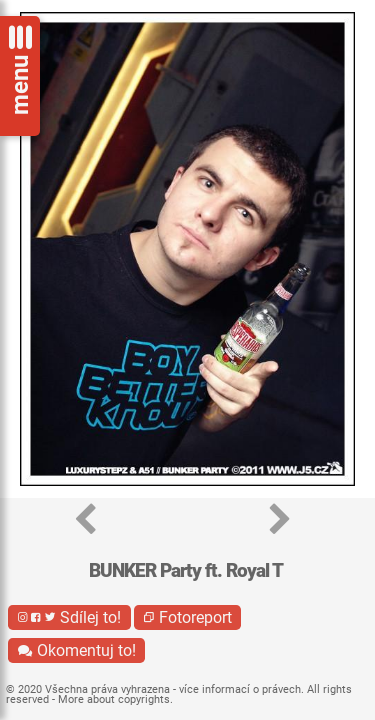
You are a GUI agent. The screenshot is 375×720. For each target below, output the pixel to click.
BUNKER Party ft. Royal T (186, 570)
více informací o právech (240, 689)
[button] (85, 520)
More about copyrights (114, 699)
